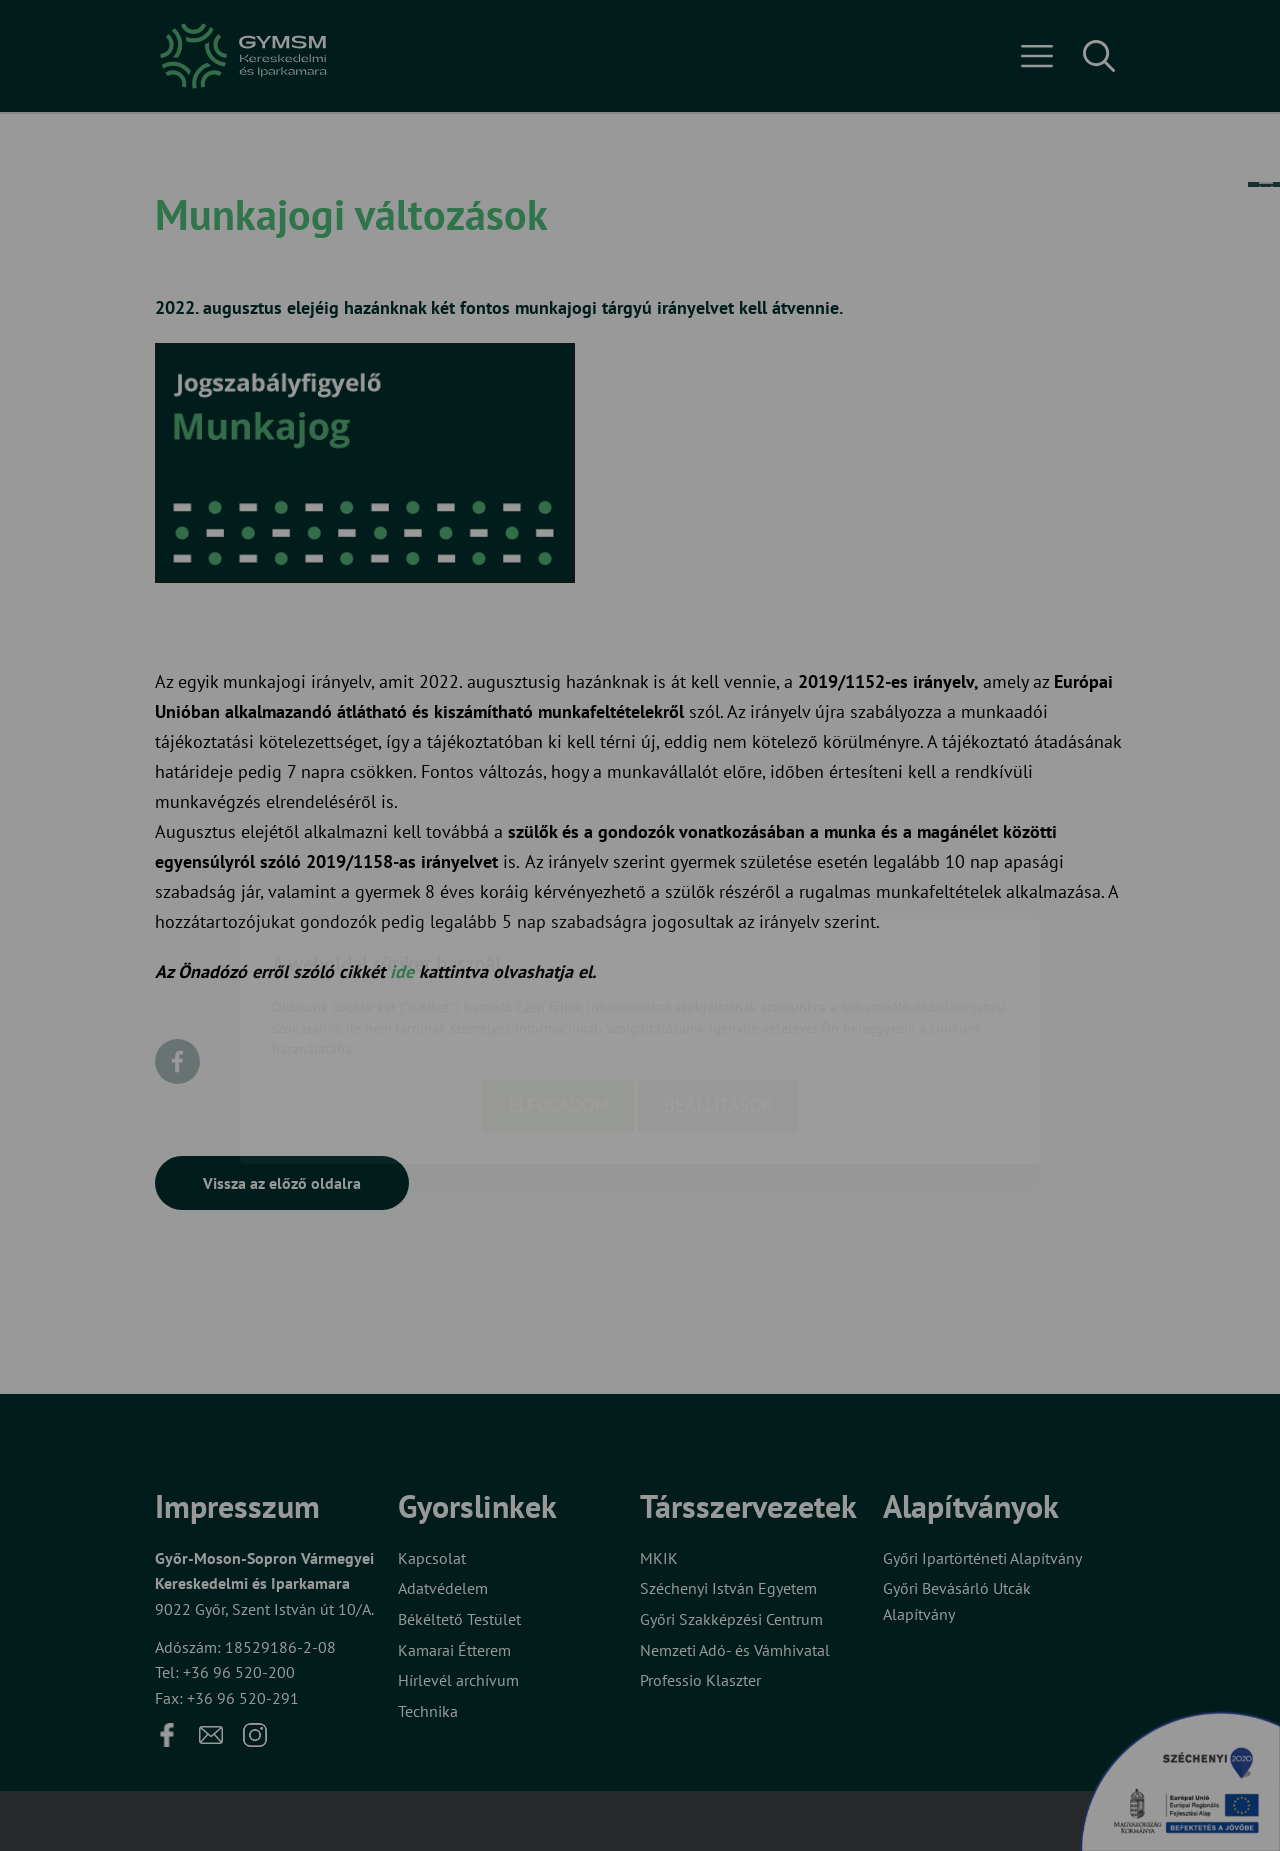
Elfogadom (558, 989)
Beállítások (718, 989)
